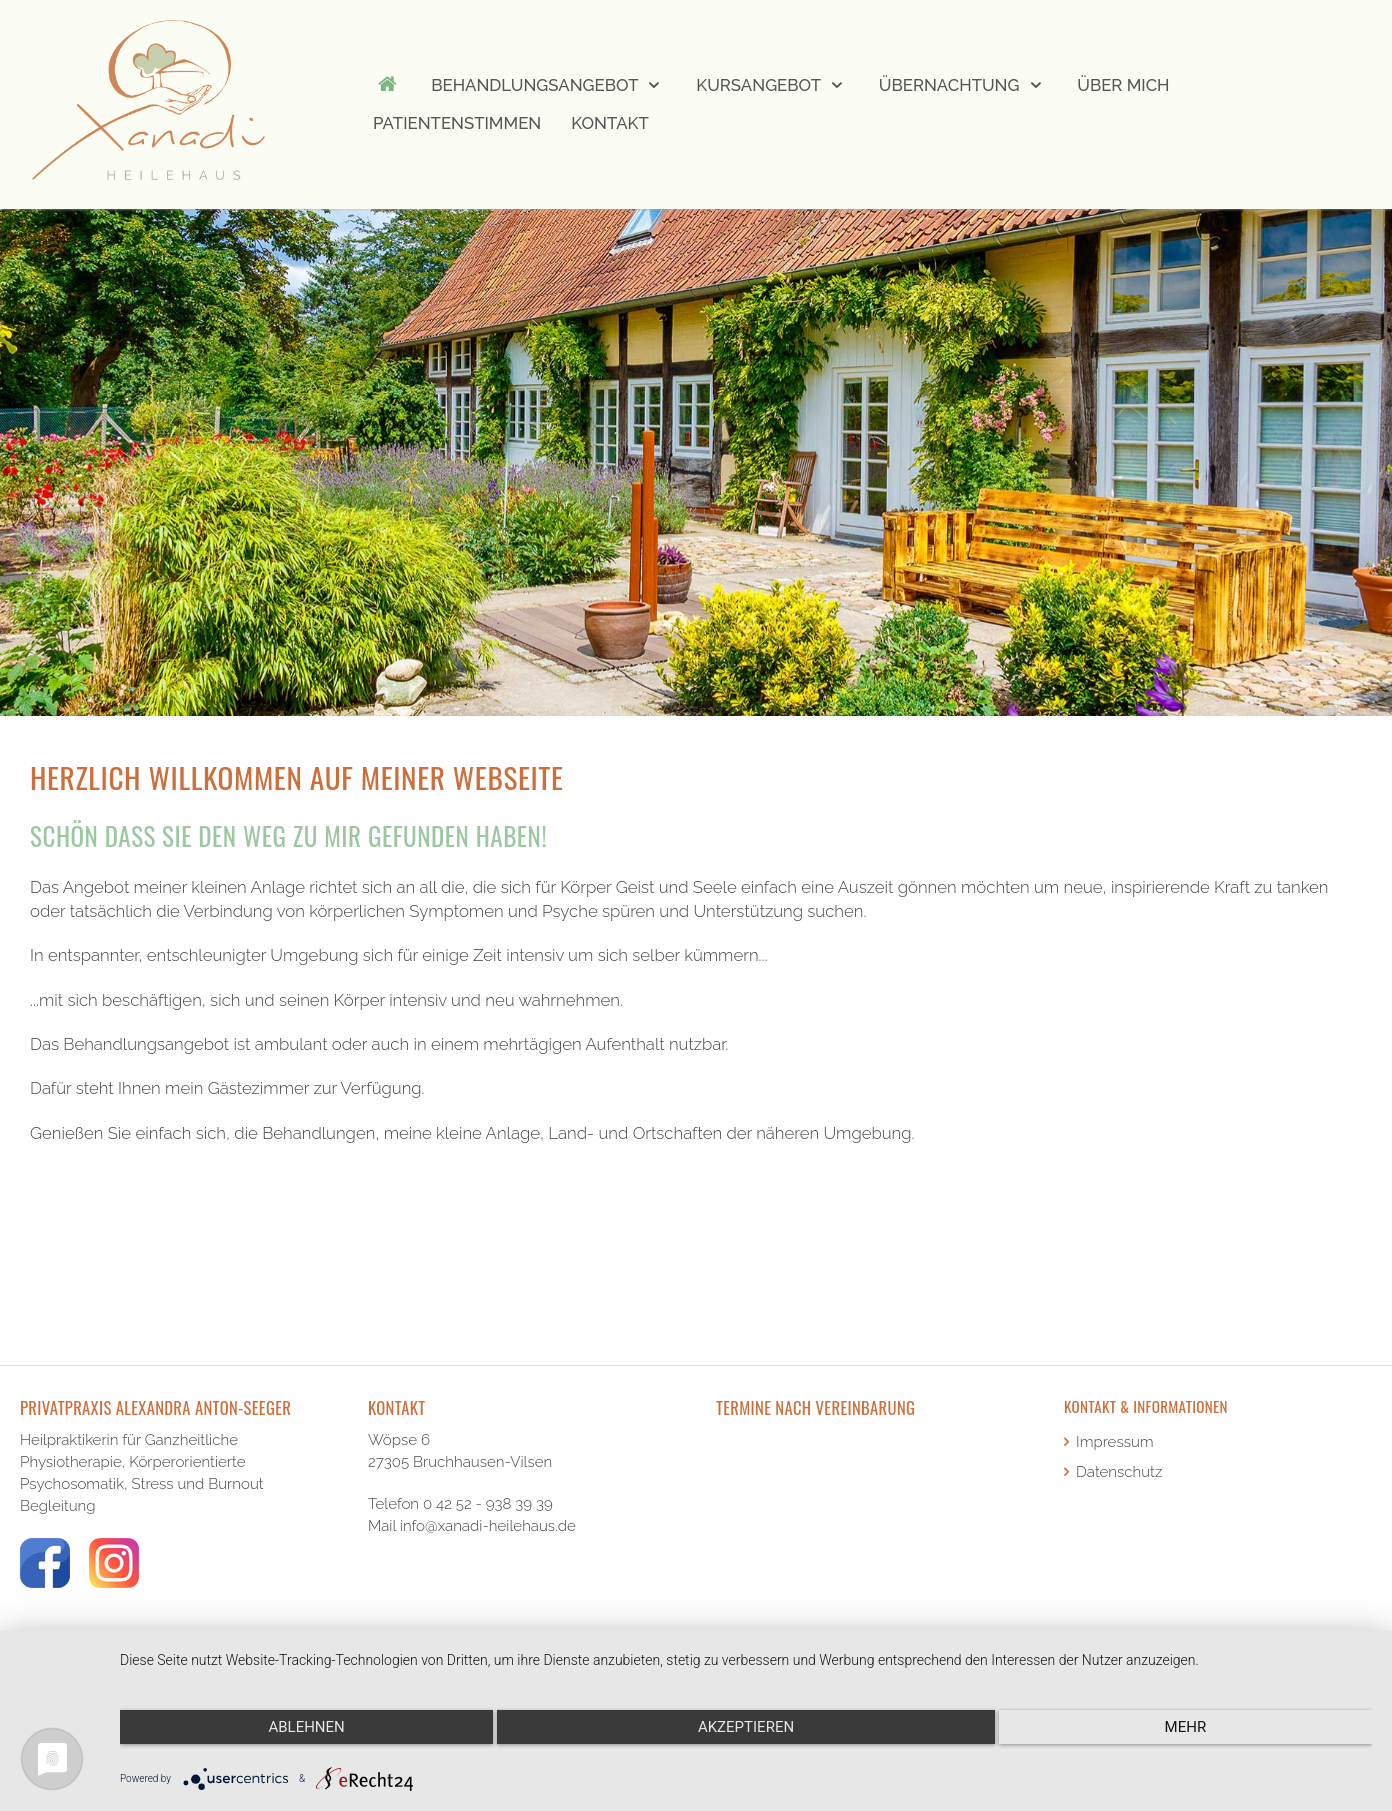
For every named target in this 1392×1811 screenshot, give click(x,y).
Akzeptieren (746, 1727)
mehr (1186, 1727)
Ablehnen (306, 1727)
